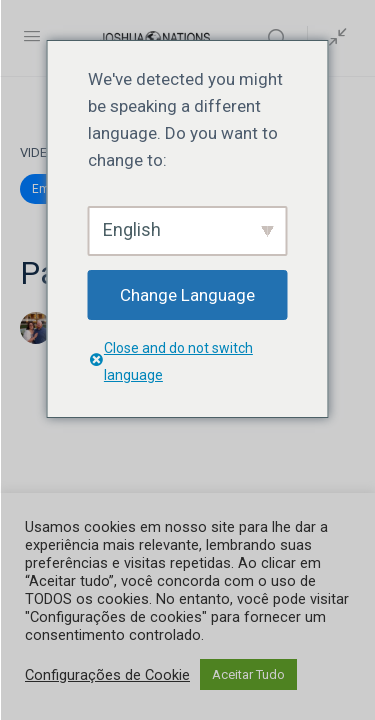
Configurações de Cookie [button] (107, 675)
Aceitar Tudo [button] (248, 674)
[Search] (282, 38)
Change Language (187, 295)
